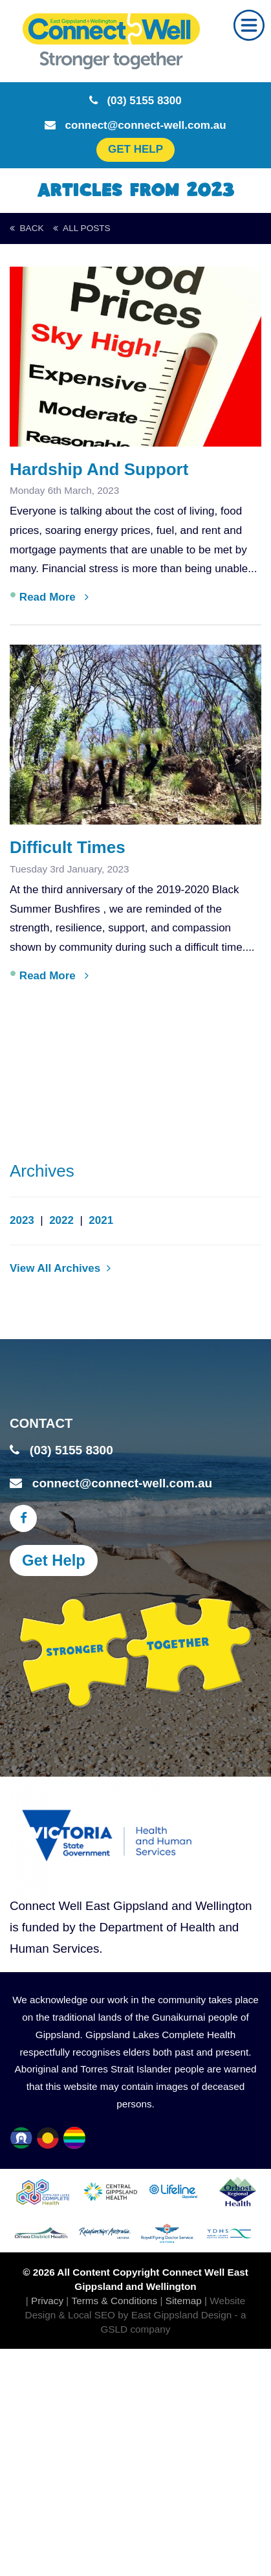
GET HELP (135, 149)
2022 (61, 1220)
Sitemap (184, 2300)
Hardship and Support (99, 469)
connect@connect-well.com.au (135, 125)
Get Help (53, 1560)
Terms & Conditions (115, 2300)
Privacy (47, 2300)
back (27, 228)
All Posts (81, 228)
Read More (54, 597)
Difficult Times (67, 847)
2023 (22, 1220)
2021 (101, 1220)
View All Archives (60, 1268)
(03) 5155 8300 (135, 100)
